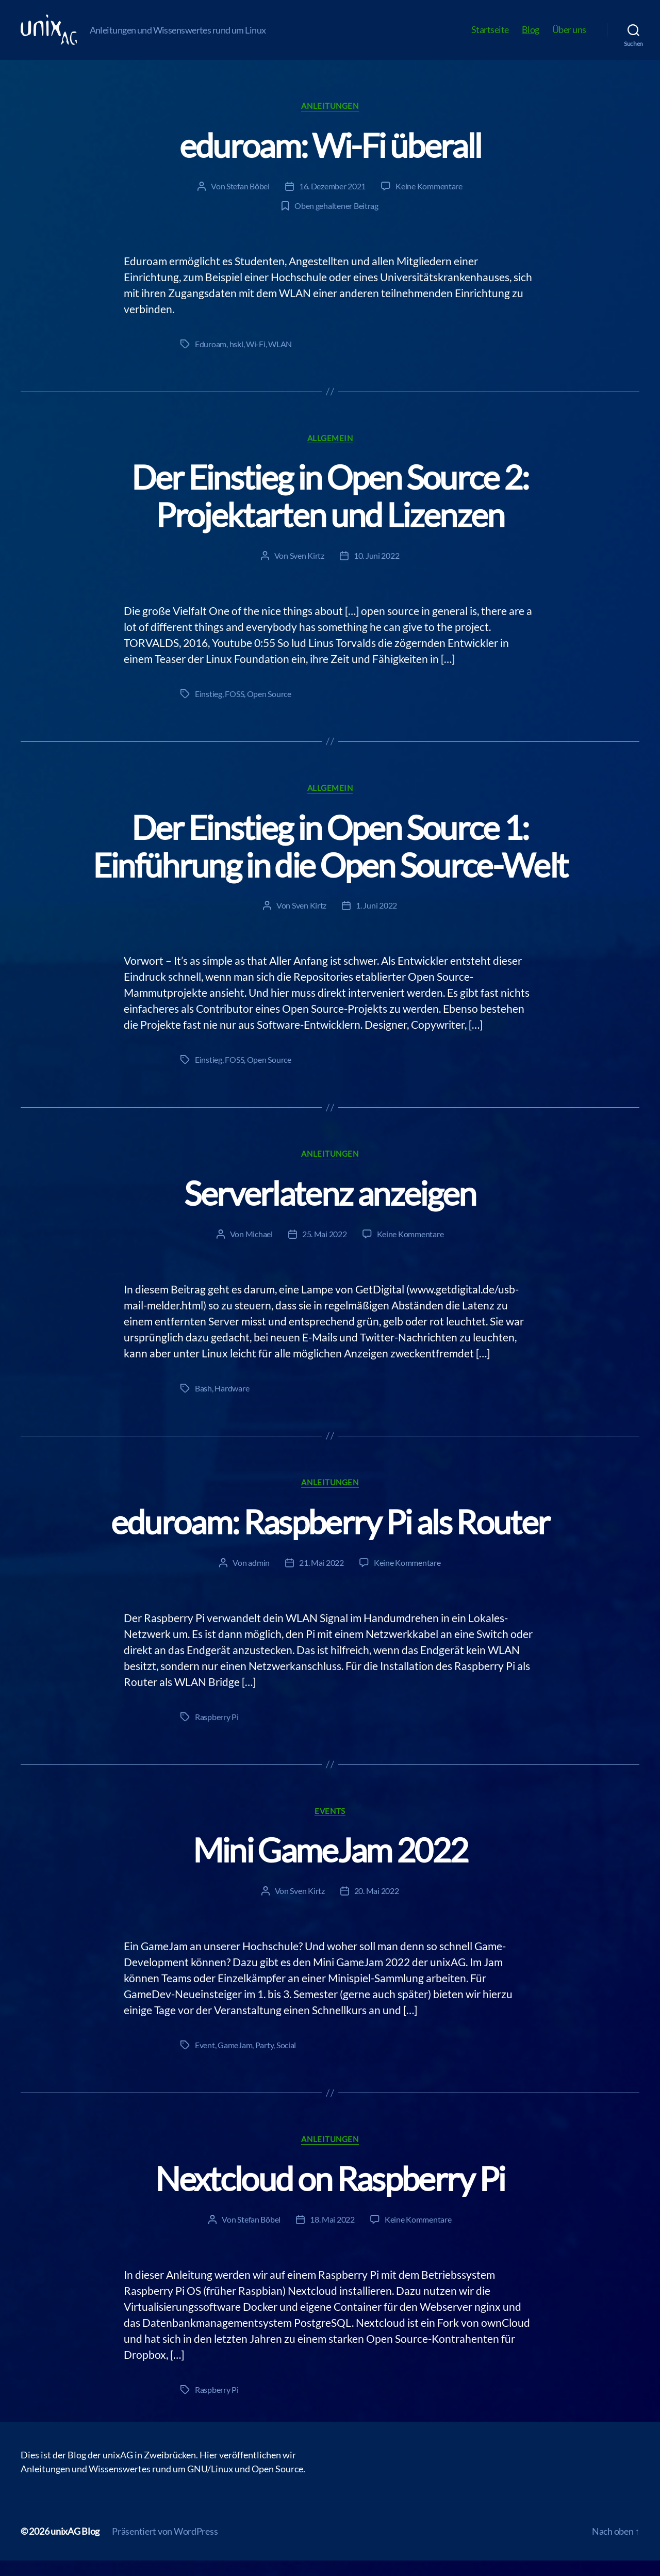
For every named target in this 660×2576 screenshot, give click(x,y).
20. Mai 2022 (376, 1906)
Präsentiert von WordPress (165, 2546)
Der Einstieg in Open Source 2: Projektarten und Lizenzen (329, 511)
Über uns (569, 37)
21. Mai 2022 (321, 1578)
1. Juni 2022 (376, 921)
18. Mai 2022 (332, 2235)
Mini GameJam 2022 (330, 1865)
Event (205, 2060)
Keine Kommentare (429, 201)
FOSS (234, 709)
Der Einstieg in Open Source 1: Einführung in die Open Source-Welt (330, 861)
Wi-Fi (256, 359)
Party (264, 2060)
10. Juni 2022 (377, 571)
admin (259, 1578)
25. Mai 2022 (324, 1249)
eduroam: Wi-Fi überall (330, 161)
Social (286, 2060)
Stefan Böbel (248, 201)
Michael (259, 1249)
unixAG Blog (75, 2546)
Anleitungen (329, 121)
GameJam (235, 2060)
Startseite (490, 37)
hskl (236, 359)
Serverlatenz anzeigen (329, 1208)
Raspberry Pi (217, 1732)
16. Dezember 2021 (332, 201)
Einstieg (208, 709)
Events (330, 1826)
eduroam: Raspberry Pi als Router (330, 1537)
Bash (203, 1403)
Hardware (231, 1403)
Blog (530, 37)
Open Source (269, 709)
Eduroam (210, 359)
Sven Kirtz (307, 571)
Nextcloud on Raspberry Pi (330, 2194)
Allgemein (330, 453)
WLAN (280, 359)
